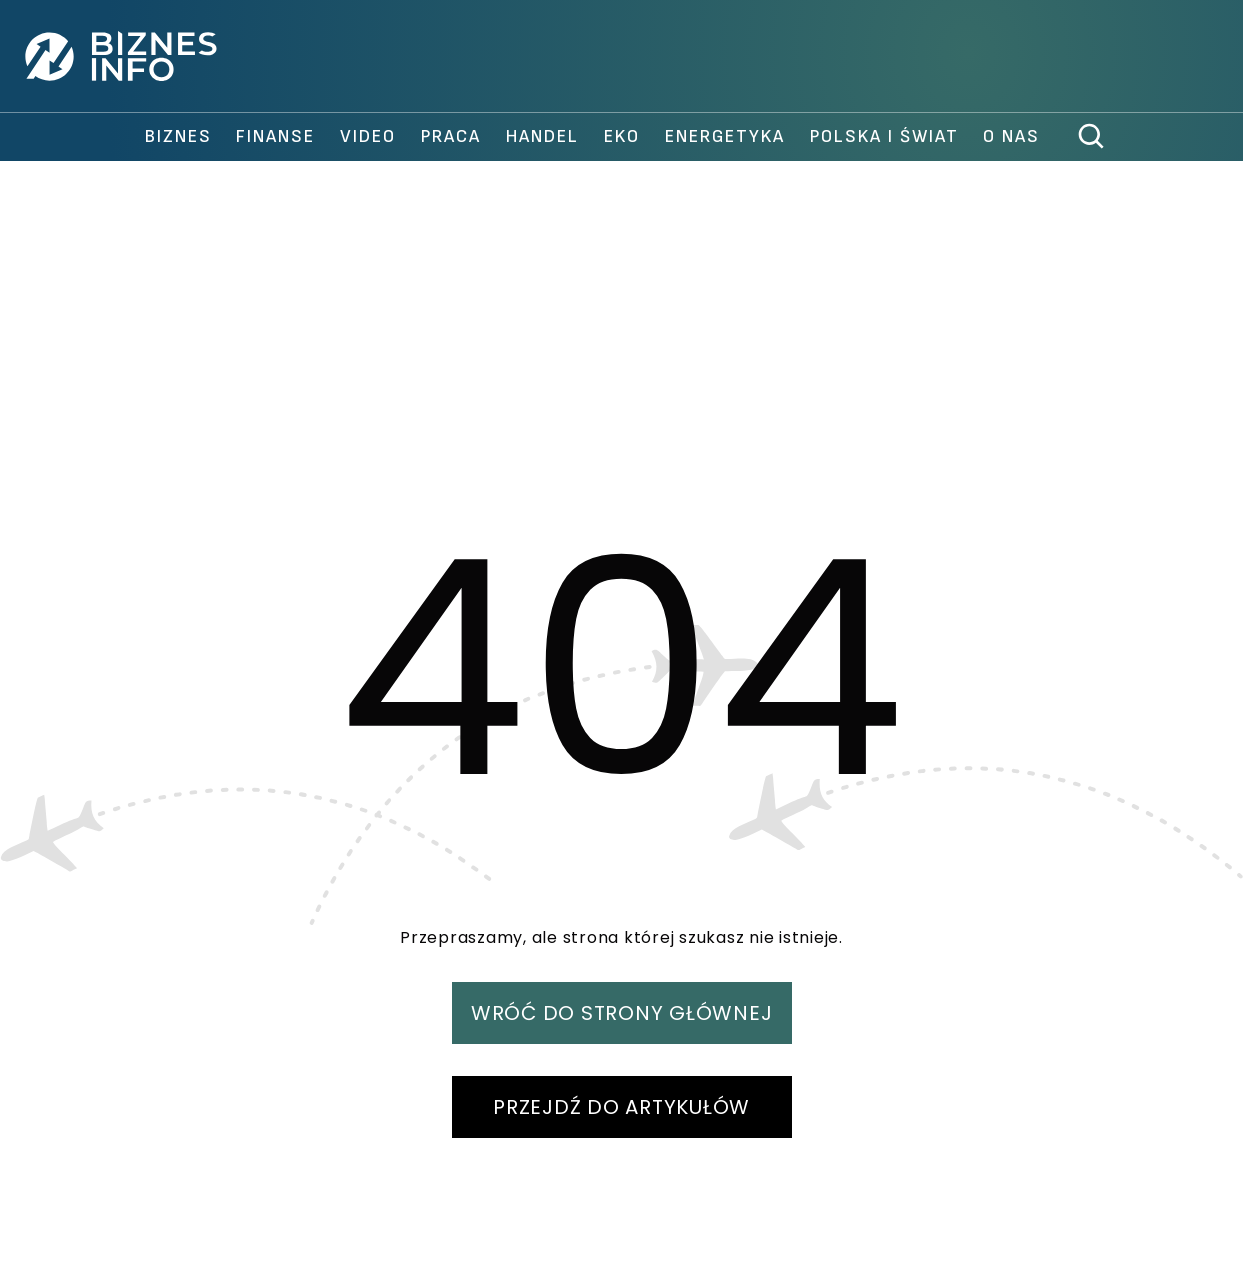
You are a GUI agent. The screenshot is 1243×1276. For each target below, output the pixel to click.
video (368, 136)
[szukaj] (1092, 137)
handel (542, 136)
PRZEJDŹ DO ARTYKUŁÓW (621, 1107)
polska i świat (884, 136)
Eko (622, 136)
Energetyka (725, 136)
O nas (1011, 136)
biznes (178, 136)
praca (451, 136)
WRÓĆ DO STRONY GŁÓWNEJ (622, 1013)
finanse (275, 136)
